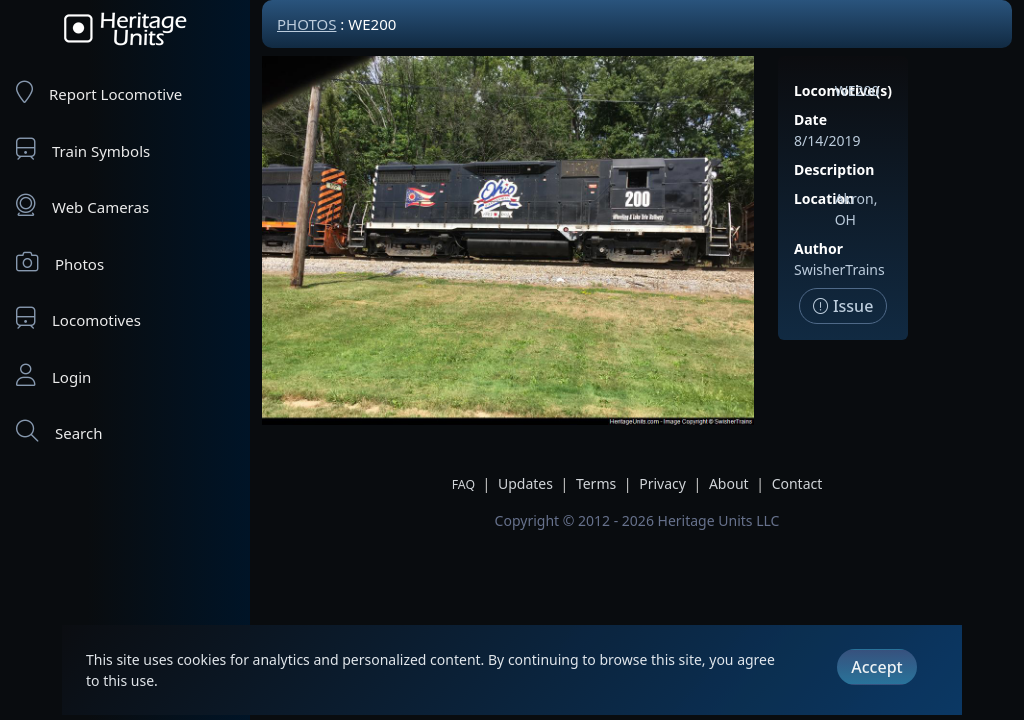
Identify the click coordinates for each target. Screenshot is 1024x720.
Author (818, 248)
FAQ (463, 484)
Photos (60, 262)
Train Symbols (83, 149)
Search (59, 431)
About (729, 483)
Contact (797, 483)
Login (53, 375)
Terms (596, 483)
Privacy (662, 483)
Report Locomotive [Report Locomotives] (99, 92)
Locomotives (78, 318)
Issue (843, 306)
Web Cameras (82, 205)
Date (810, 119)
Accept (876, 667)
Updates (525, 483)
